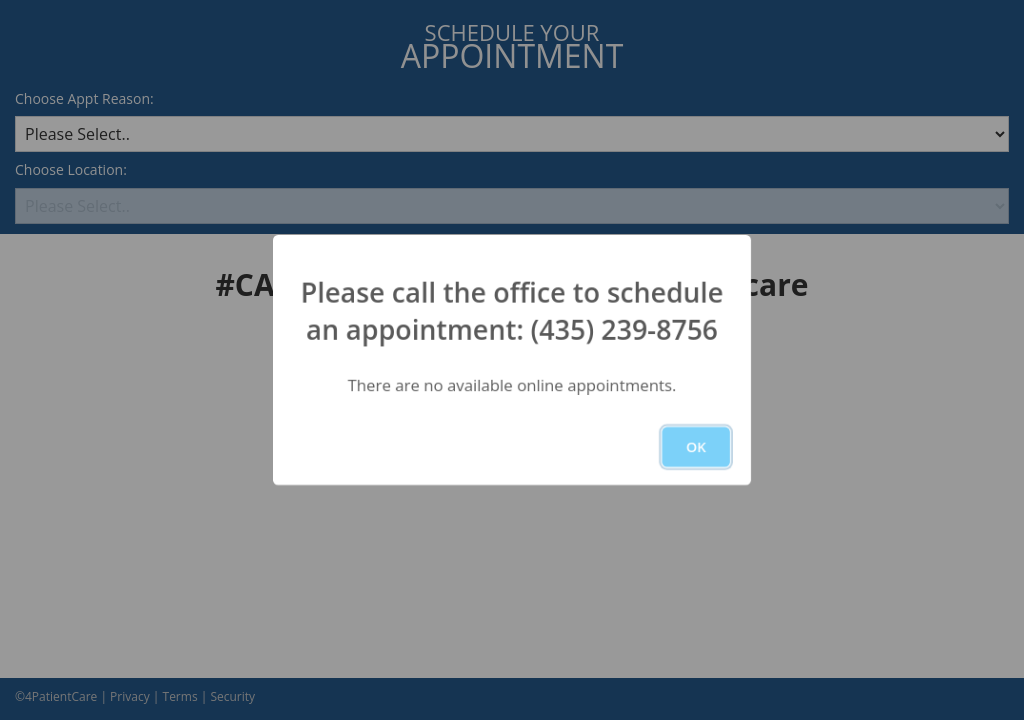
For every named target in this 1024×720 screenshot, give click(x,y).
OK (696, 446)
